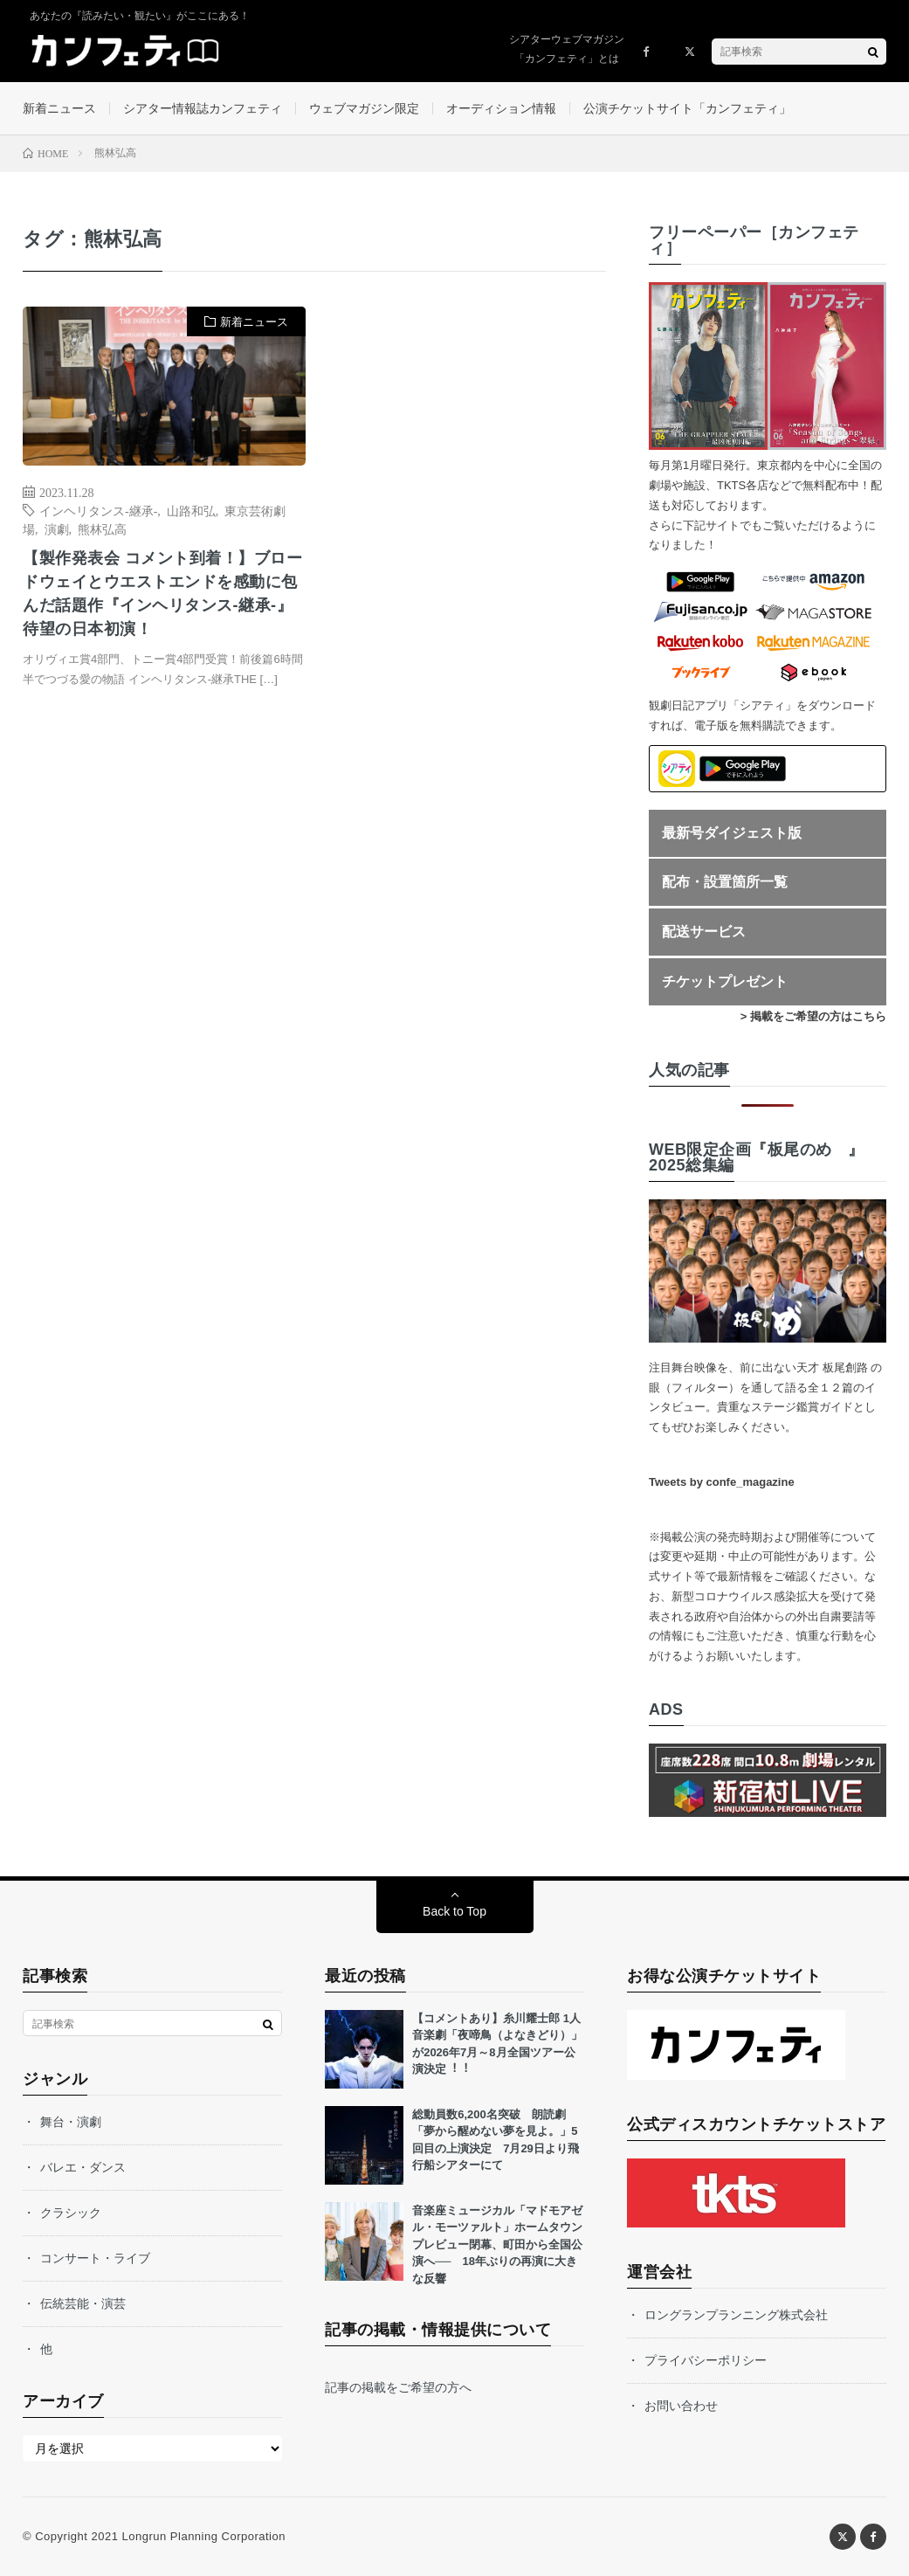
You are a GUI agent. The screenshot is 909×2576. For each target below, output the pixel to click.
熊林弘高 (102, 528)
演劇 (57, 528)
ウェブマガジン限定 (364, 108)
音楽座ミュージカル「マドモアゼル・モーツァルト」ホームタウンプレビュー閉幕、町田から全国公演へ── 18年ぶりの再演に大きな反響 (497, 2244)
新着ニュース (59, 108)
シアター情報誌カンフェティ (202, 108)
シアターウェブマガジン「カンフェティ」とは (566, 49)
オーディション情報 (501, 108)
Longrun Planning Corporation (204, 2536)
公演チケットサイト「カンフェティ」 (687, 108)
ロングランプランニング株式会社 (736, 2315)
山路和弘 (191, 510)
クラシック (70, 2213)
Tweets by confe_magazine (722, 1481)
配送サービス (704, 931)
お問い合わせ (681, 2406)
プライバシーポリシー (705, 2360)
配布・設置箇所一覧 (725, 881)
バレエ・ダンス (83, 2167)
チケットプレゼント (725, 981)
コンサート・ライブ (95, 2258)
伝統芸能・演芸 (83, 2303)
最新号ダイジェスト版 (732, 832)
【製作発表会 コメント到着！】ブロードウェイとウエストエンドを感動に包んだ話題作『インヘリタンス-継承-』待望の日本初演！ (162, 593)
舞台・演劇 (70, 2122)
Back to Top (454, 1911)
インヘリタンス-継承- (98, 510)
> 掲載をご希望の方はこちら (813, 1016)
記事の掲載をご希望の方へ (398, 2387)
